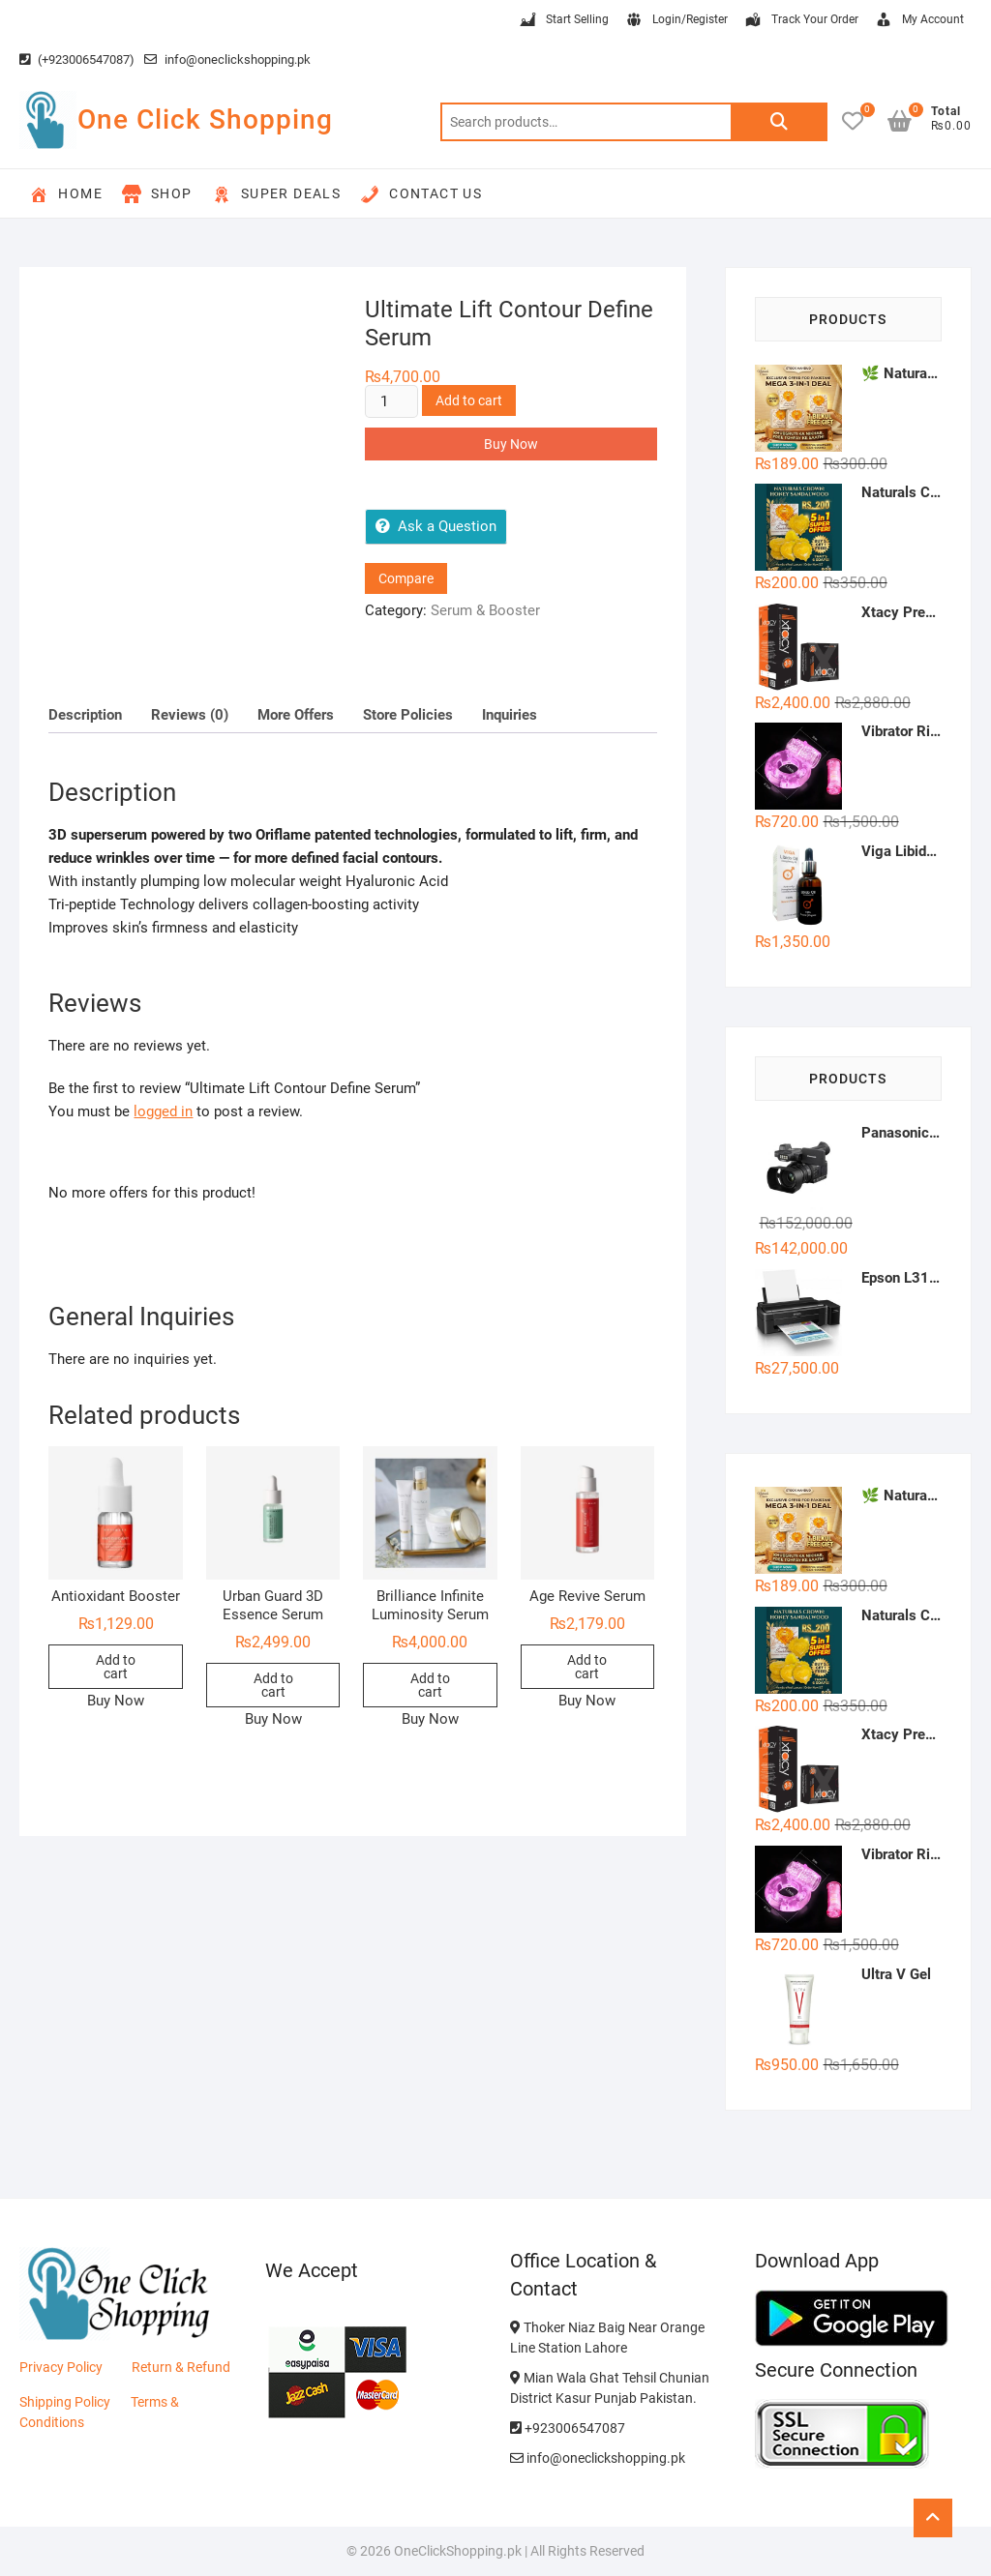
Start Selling (563, 20)
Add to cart (468, 400)
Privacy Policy (61, 2367)
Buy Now (511, 444)
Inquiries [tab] (509, 715)
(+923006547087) (77, 59)
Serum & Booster (485, 610)
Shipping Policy (64, 2402)
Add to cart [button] (115, 1666)
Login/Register (676, 20)
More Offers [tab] (295, 715)
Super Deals (276, 194)
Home (66, 194)
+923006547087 (567, 2428)
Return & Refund (181, 2367)
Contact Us (421, 194)
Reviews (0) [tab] (189, 715)
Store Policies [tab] (408, 715)
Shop (157, 194)
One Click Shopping (205, 119)
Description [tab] (85, 715)
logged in (163, 1111)
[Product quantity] (391, 401)
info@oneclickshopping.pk (227, 59)
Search (779, 122)
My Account (919, 20)
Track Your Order (800, 20)
